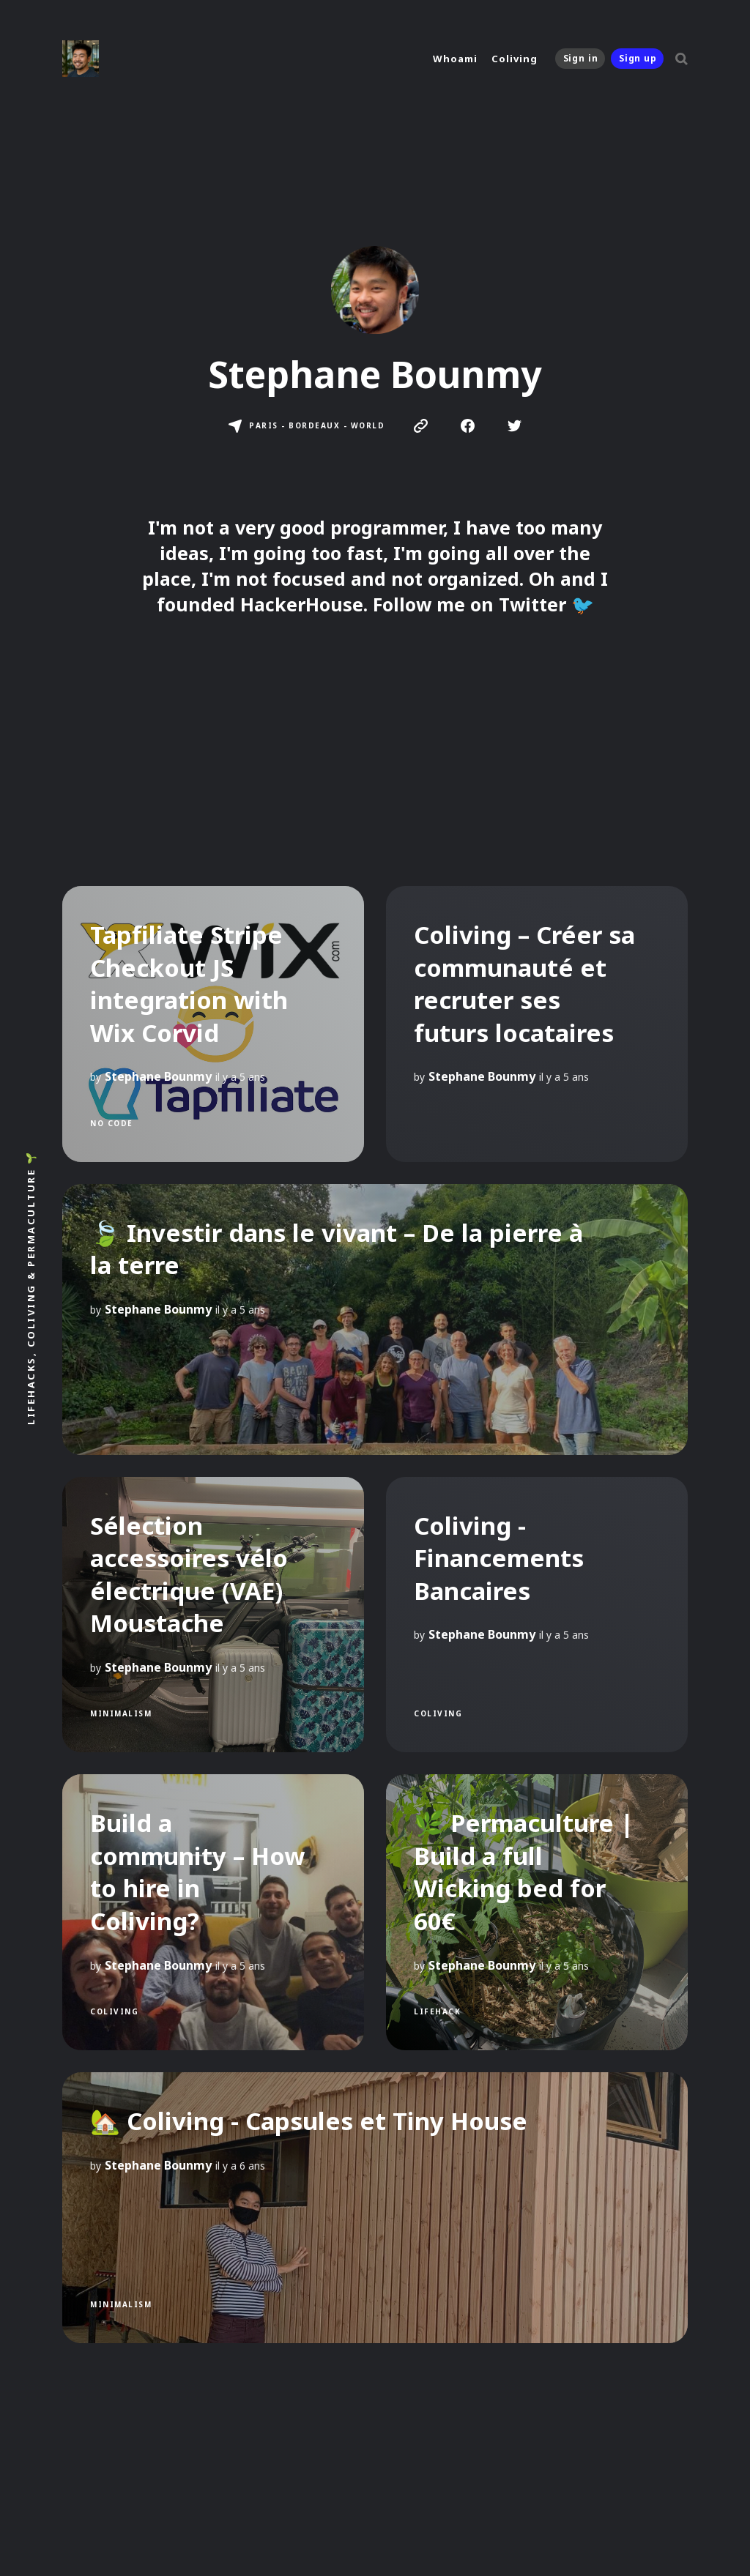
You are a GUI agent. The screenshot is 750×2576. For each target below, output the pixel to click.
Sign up (638, 58)
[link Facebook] (467, 427)
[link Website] (420, 427)
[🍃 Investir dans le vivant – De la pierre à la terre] (375, 1319)
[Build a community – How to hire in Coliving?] (213, 1912)
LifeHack (437, 2011)
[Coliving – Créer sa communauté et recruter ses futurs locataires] (537, 1024)
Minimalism (121, 1713)
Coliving (514, 58)
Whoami (455, 58)
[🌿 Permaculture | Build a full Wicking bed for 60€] (537, 1912)
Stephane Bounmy (158, 1076)
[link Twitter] (514, 427)
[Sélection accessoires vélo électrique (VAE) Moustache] (213, 1615)
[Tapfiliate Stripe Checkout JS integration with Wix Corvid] (213, 1024)
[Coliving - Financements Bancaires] (537, 1615)
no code (111, 1123)
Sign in (580, 58)
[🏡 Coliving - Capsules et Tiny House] (375, 2207)
